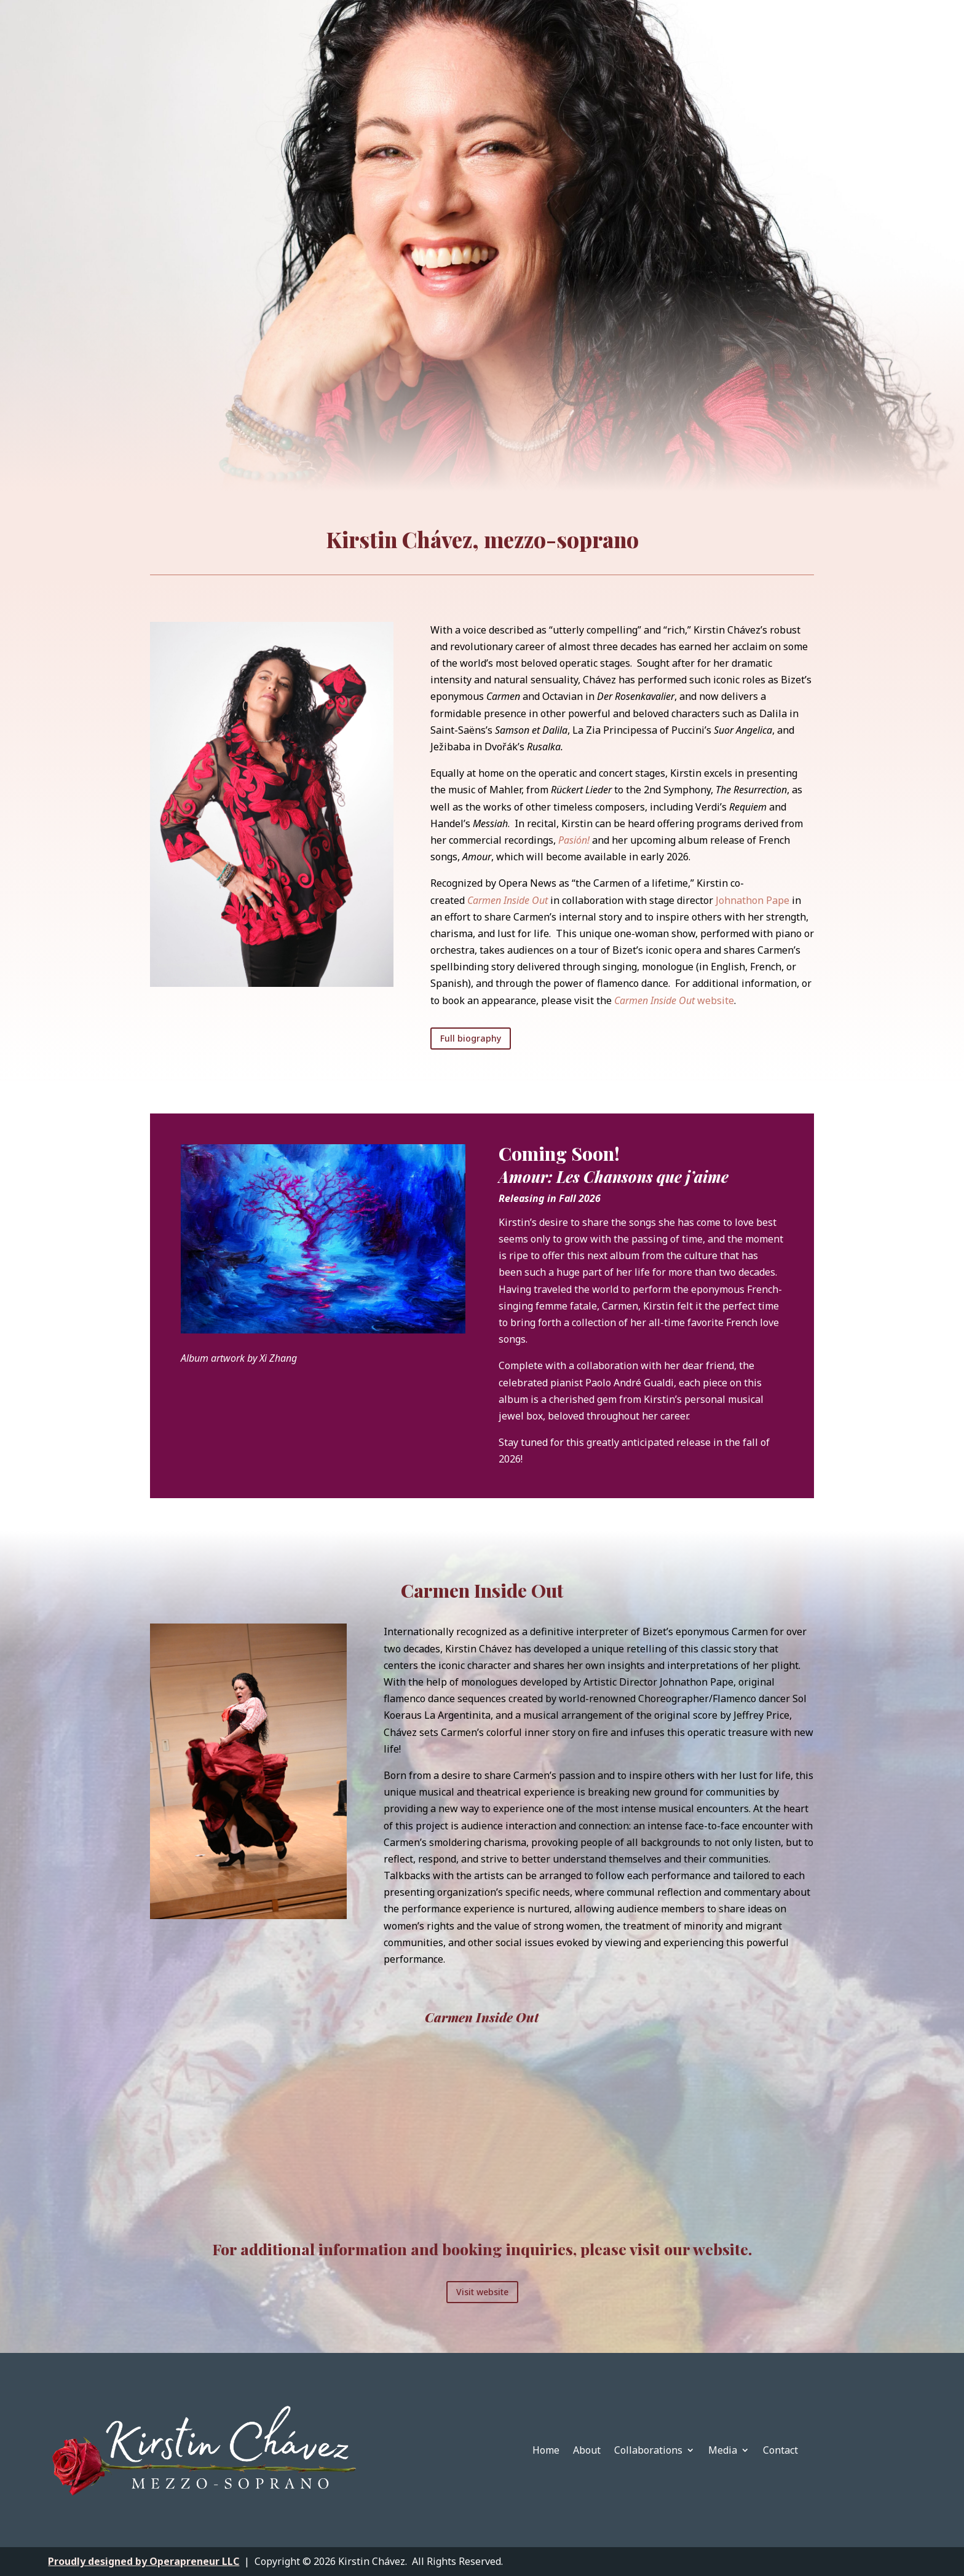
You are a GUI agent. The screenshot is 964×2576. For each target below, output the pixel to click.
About (587, 2451)
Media (722, 2451)
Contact (780, 2451)
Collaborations (648, 2451)
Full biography (470, 1038)
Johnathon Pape (752, 900)
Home (545, 2451)
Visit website (482, 2292)
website (674, 1000)
